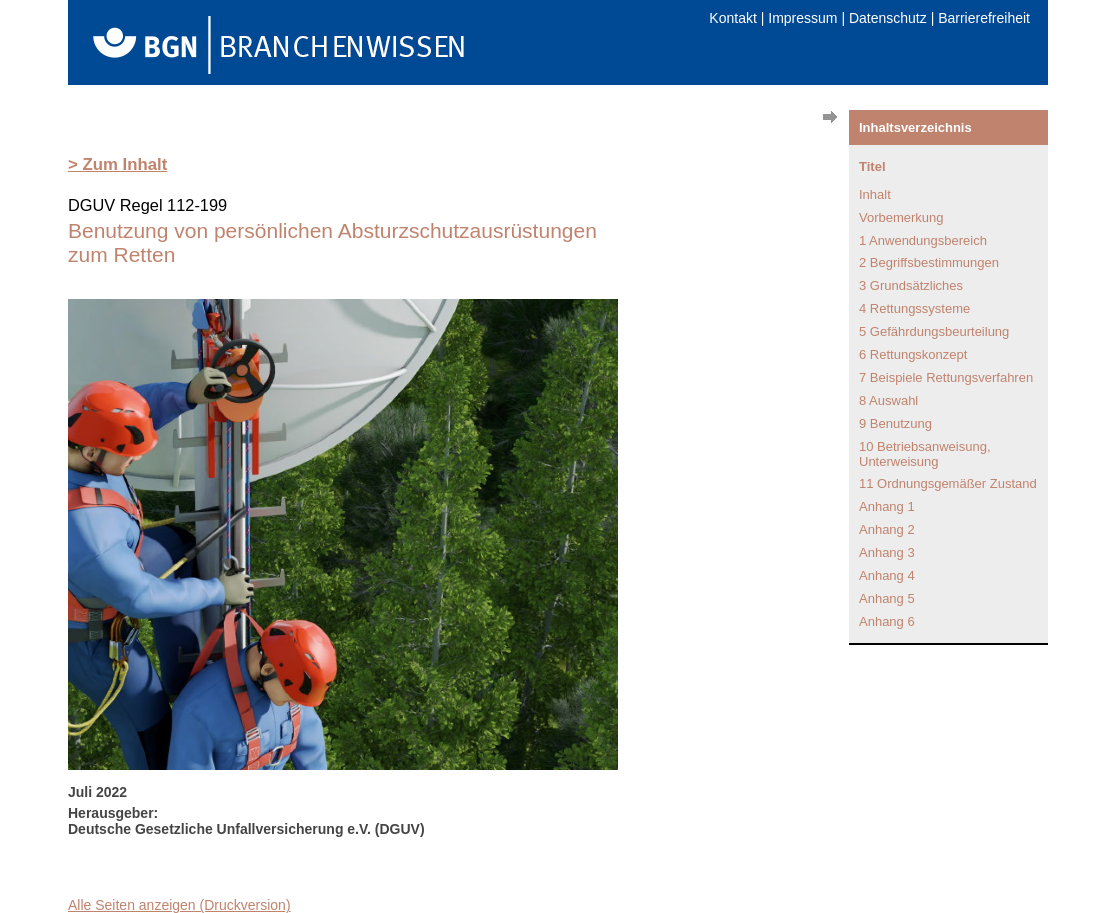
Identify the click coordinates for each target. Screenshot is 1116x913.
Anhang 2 (887, 529)
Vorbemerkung (901, 217)
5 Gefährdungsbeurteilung (934, 331)
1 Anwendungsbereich (923, 240)
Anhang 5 (887, 598)
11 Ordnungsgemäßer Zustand (948, 483)
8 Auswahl (888, 400)
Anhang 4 (887, 575)
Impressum (802, 18)
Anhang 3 (887, 552)
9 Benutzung (895, 423)
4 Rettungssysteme (914, 308)
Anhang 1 (887, 506)
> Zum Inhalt (117, 164)
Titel (872, 166)
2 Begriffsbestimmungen (929, 262)
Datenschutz (888, 18)
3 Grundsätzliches (911, 285)
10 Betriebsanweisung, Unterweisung (925, 454)
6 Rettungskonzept (913, 354)
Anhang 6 (887, 621)
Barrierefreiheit (984, 18)
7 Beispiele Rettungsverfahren (946, 377)
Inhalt (875, 194)
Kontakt (732, 18)
